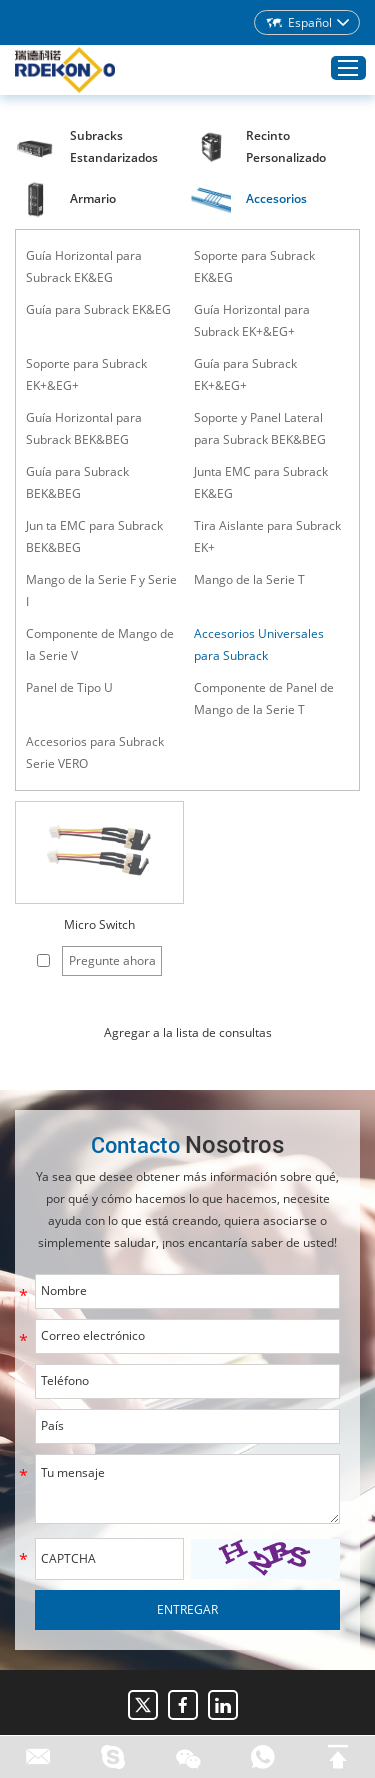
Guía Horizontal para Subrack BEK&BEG (84, 428)
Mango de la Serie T (249, 579)
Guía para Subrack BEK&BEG (77, 482)
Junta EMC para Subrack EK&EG (261, 482)
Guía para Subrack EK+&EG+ (245, 374)
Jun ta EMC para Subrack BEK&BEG (94, 536)
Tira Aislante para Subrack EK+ (267, 536)
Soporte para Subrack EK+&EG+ (86, 374)
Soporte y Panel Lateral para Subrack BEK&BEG (260, 428)
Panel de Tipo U (69, 687)
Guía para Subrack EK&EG (98, 309)
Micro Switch (99, 924)
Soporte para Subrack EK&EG (254, 266)
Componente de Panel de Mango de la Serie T (264, 698)
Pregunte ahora (112, 960)
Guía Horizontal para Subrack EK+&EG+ (252, 320)
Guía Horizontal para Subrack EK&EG (84, 266)
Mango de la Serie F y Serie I (101, 590)
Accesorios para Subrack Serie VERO (95, 752)
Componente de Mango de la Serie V (100, 644)
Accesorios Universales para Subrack (259, 644)
